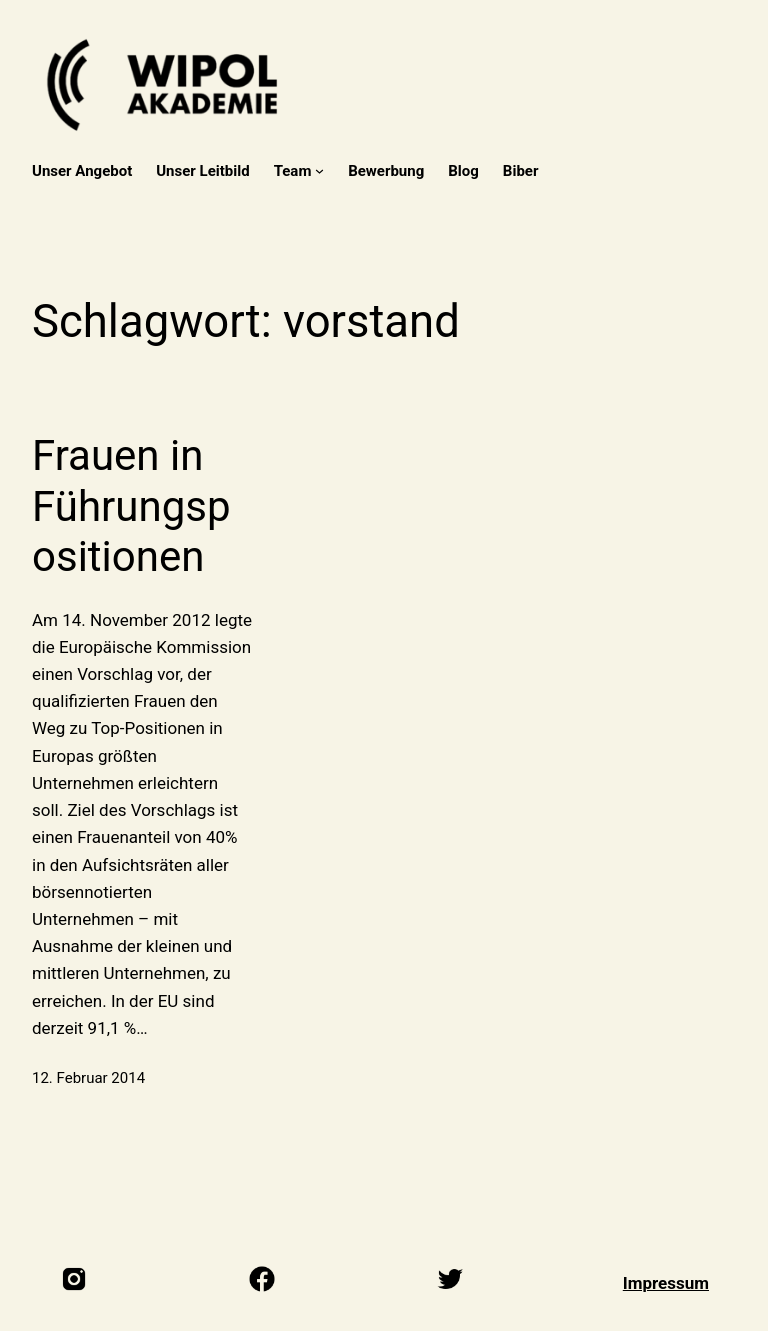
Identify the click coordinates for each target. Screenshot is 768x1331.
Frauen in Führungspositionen (131, 506)
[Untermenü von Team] (319, 170)
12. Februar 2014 (88, 1078)
